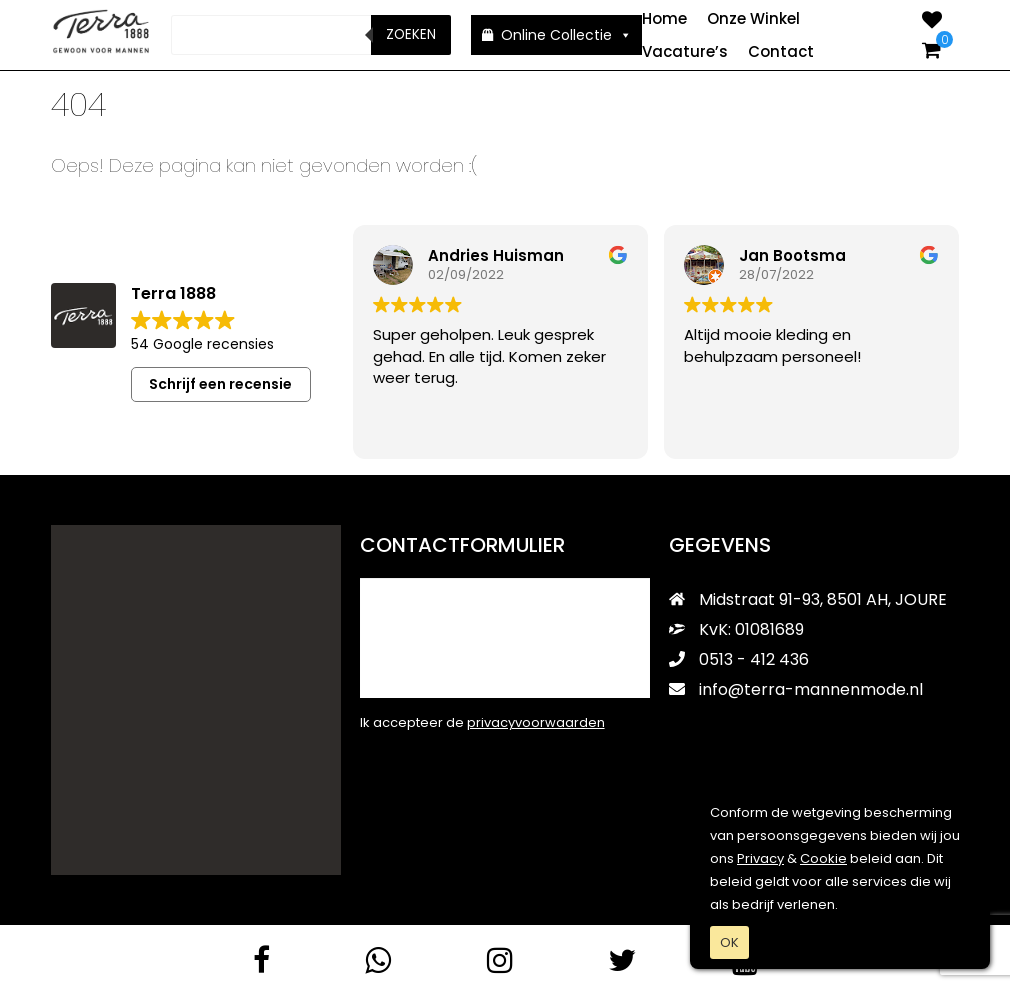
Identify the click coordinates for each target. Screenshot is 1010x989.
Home (664, 18)
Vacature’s (685, 51)
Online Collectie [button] (566, 35)
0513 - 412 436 (739, 658)
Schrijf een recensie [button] (220, 383)
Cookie (823, 858)
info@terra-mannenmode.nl (796, 688)
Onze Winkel (753, 18)
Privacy (760, 858)
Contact (781, 51)
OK (729, 942)
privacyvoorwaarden (536, 721)
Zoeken (411, 34)
